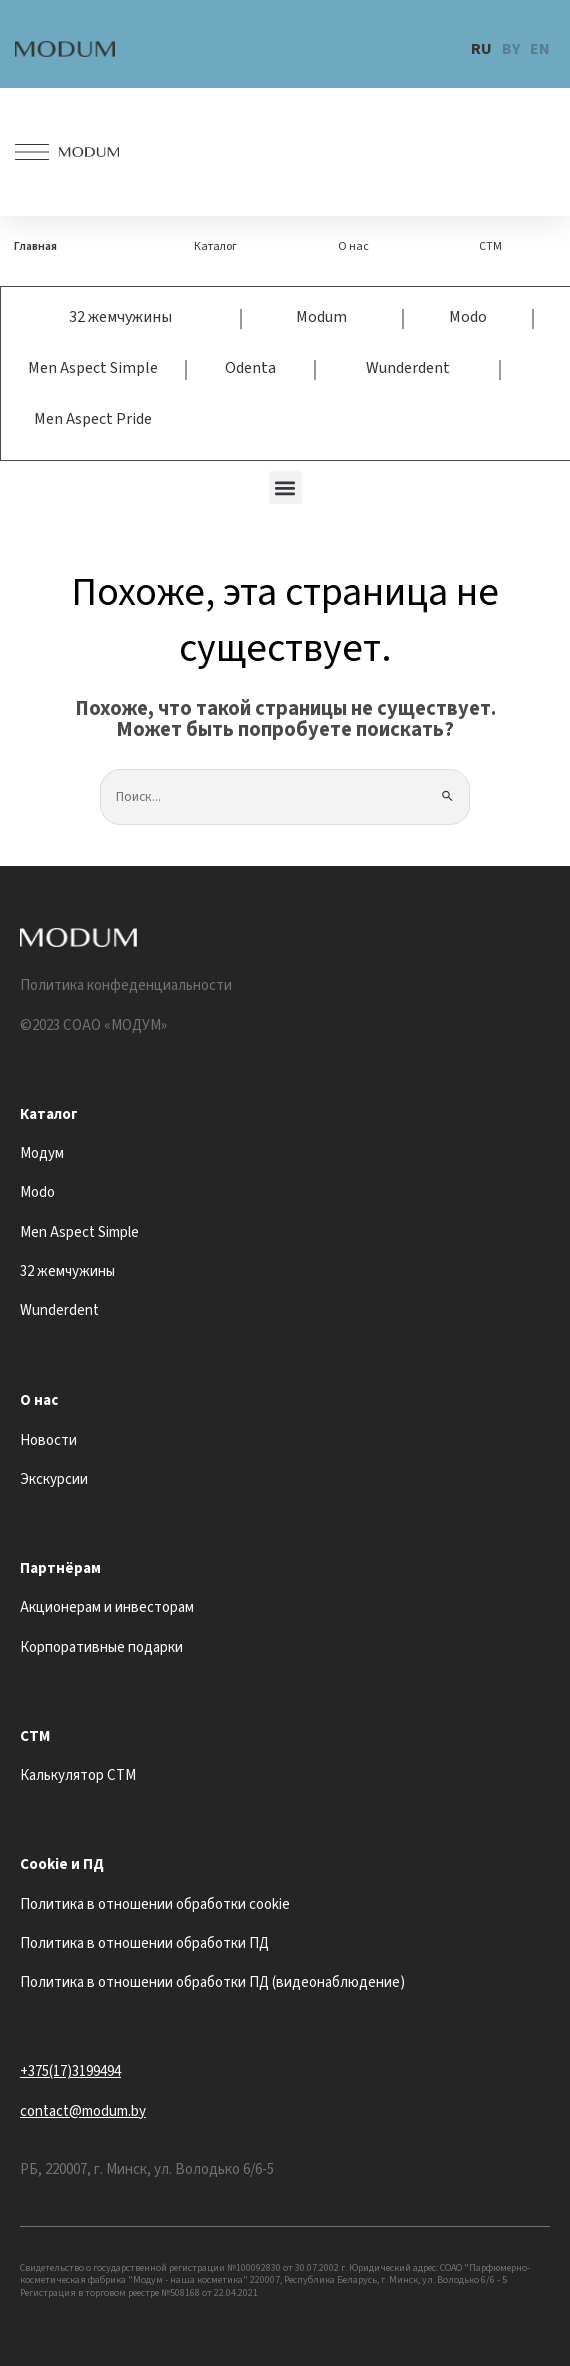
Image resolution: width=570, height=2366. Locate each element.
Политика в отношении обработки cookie (155, 1904)
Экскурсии (54, 1479)
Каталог (215, 246)
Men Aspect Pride (93, 419)
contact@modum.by (83, 2111)
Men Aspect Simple (93, 368)
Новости (48, 1440)
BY (511, 49)
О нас (353, 246)
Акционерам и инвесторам (107, 1607)
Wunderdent (408, 368)
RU (481, 49)
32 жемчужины (120, 317)
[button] (285, 487)
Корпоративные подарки (101, 1647)
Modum (321, 317)
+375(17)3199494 (70, 2071)
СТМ (490, 246)
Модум (42, 1153)
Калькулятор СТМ (78, 1775)
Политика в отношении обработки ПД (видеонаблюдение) (212, 1982)
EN (540, 49)
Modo (468, 317)
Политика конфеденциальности (126, 985)
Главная (35, 246)
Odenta (250, 368)
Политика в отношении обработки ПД (144, 1943)
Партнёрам (60, 1568)
